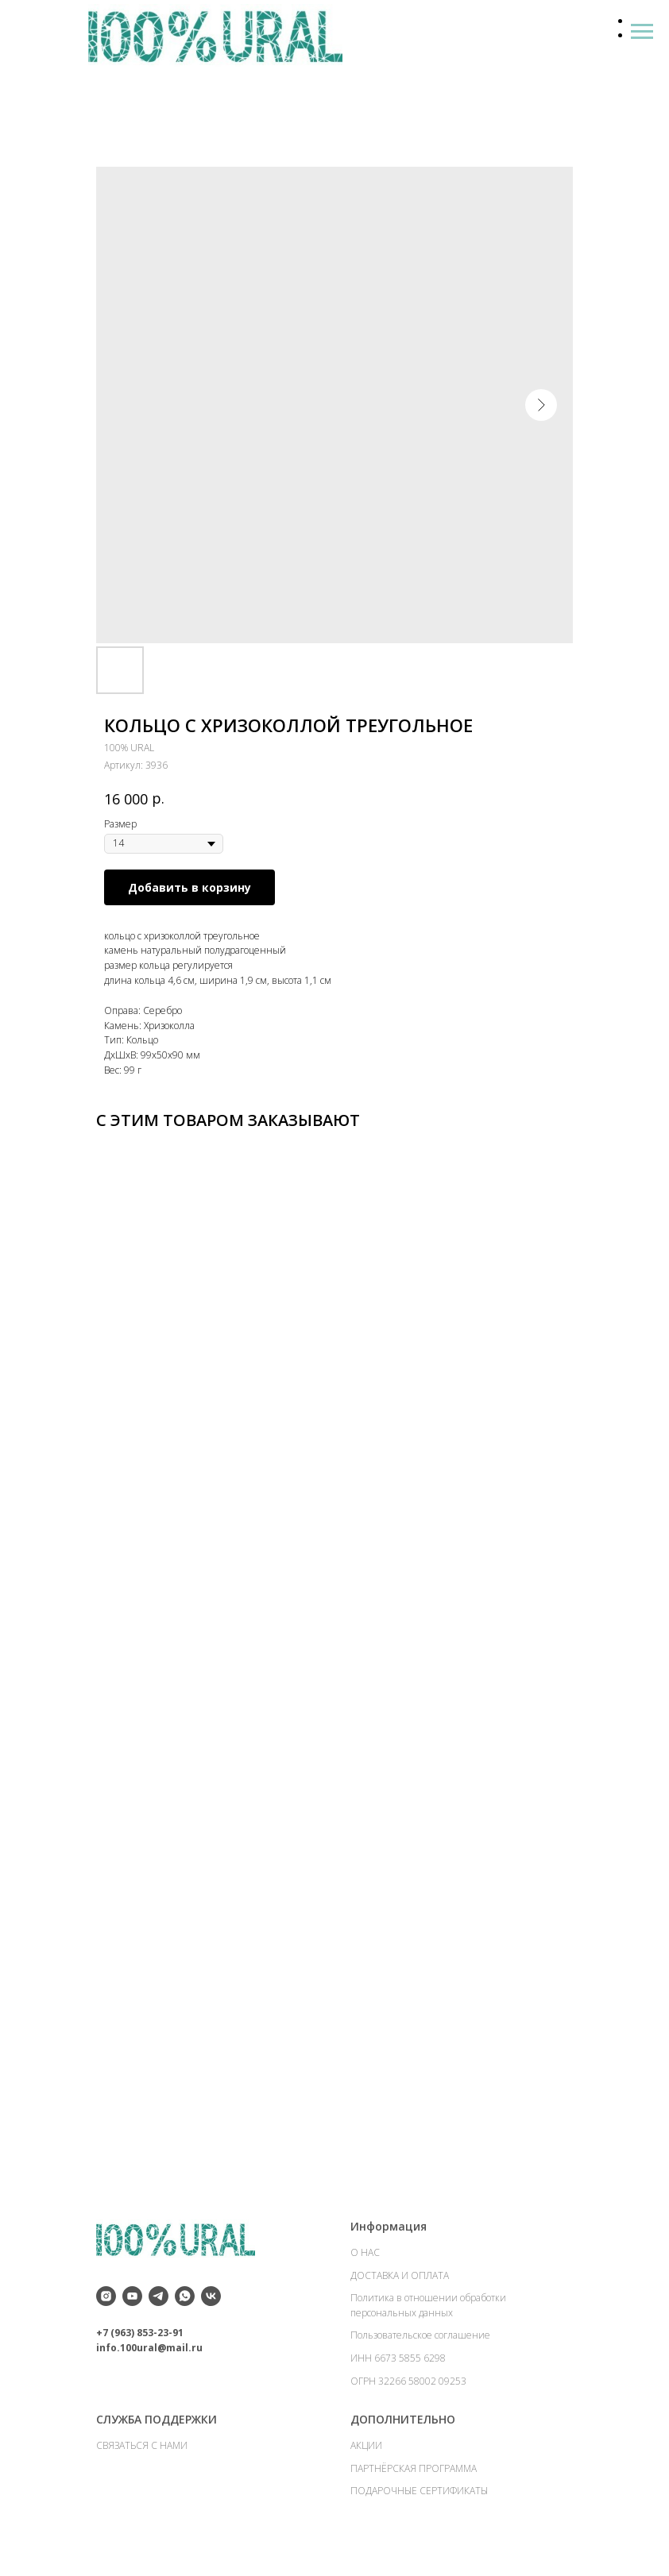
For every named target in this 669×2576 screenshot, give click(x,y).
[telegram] (158, 2302)
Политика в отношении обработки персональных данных (428, 2310)
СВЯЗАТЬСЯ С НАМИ (142, 2451)
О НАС (365, 2258)
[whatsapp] (185, 2302)
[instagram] (106, 2302)
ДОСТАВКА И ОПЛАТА (399, 2281)
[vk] (211, 2302)
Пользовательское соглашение (420, 2341)
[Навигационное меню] (642, 32)
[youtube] (132, 2302)
